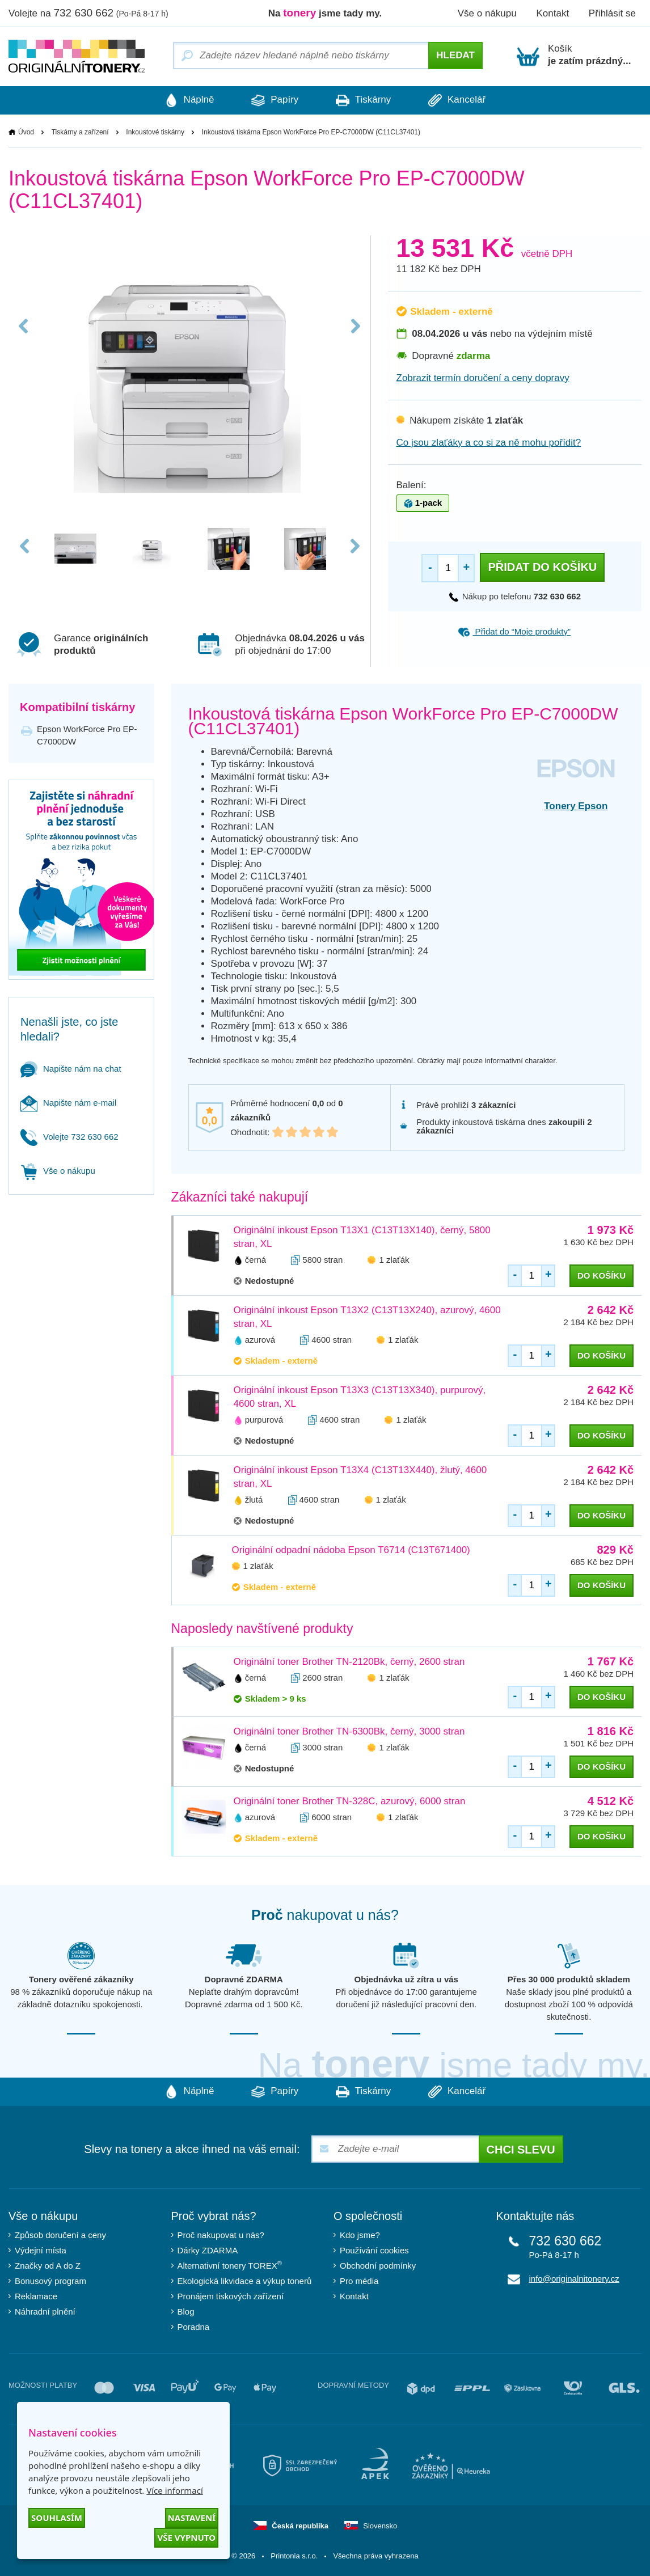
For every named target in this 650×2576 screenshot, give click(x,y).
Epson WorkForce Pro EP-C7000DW (87, 735)
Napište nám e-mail (68, 1102)
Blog (186, 2311)
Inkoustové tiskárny (155, 132)
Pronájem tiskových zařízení (231, 2296)
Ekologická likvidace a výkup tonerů (245, 2281)
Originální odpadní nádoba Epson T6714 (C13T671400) (351, 1550)
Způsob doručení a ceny (60, 2235)
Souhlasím (56, 2517)
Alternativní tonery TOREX (232, 2265)
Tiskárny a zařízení (80, 132)
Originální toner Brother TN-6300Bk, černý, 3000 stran (349, 1731)
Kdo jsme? (360, 2235)
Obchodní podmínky (378, 2265)
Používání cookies (374, 2250)
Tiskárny (364, 100)
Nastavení (192, 2517)
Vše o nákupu (487, 13)
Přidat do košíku (542, 567)
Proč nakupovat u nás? (221, 2235)
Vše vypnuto (186, 2537)
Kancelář (460, 100)
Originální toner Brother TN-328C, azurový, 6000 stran (350, 1801)
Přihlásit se (612, 13)
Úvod (26, 132)
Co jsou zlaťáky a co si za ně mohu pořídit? (488, 442)
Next (355, 330)
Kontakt (552, 13)
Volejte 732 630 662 (69, 1136)
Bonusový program (50, 2281)
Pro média (359, 2281)
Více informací (174, 2490)
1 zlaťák (394, 1259)
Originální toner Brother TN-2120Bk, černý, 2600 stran (349, 1661)
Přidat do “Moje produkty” (514, 631)
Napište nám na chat (70, 1068)
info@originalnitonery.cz (574, 2278)
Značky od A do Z (48, 2265)
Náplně (186, 100)
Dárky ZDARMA (208, 2250)
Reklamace (36, 2296)
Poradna (194, 2327)
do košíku (601, 1275)
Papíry (273, 100)
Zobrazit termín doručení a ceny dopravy (482, 378)
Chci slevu (521, 2149)
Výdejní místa (40, 2250)
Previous (24, 330)
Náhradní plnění (45, 2311)
